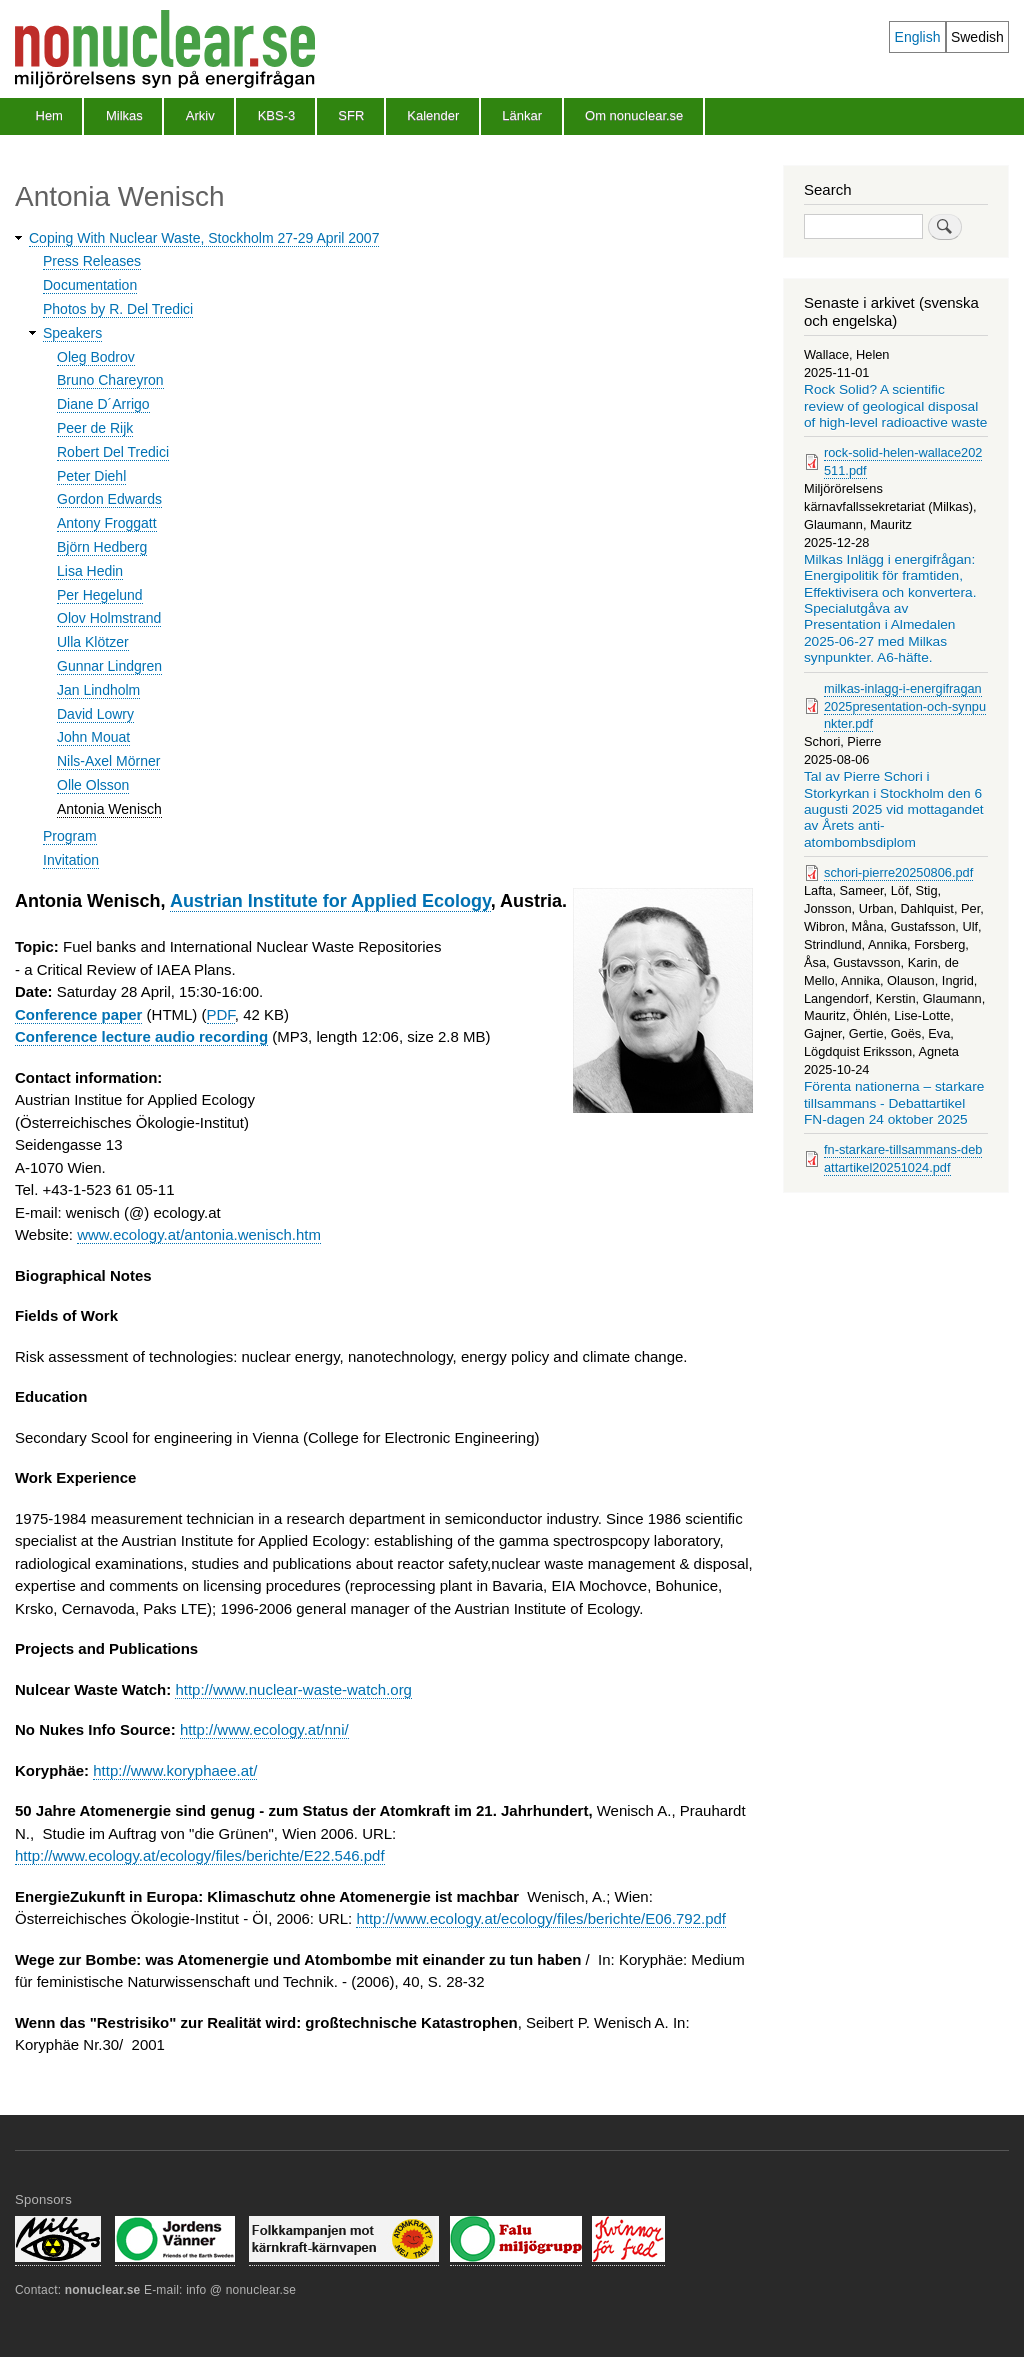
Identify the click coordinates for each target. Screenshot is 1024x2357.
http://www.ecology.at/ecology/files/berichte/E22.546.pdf (200, 1855)
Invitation (71, 860)
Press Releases (92, 261)
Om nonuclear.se (634, 115)
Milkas (124, 115)
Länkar (522, 115)
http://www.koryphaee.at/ (175, 1770)
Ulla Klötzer (93, 642)
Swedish (977, 37)
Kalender (433, 115)
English (918, 37)
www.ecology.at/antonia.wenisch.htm (199, 1234)
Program (70, 836)
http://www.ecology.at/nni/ (264, 1729)
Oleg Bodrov (96, 357)
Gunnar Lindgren (109, 666)
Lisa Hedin (90, 571)
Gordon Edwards (109, 499)
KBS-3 (277, 115)
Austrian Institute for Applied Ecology (330, 901)
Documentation (90, 285)
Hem (49, 115)
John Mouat (93, 737)
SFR (351, 115)
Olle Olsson (93, 785)
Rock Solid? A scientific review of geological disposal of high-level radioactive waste (895, 406)
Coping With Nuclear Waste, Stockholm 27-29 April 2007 (204, 238)
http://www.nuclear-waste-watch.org (293, 1689)
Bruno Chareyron (110, 380)
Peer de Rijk (95, 428)
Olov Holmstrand (109, 618)
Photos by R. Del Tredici (118, 309)
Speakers (72, 333)
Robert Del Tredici (113, 452)
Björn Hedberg (102, 547)
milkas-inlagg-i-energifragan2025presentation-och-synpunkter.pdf (905, 706)
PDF (221, 1014)
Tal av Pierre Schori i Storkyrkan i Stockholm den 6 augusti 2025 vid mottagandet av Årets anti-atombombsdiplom (894, 809)
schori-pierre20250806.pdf (898, 872)
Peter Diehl (91, 476)
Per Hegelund (100, 595)
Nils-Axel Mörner (108, 761)
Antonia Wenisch (109, 809)
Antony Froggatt (107, 523)
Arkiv (200, 115)
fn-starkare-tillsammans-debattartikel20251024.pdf (903, 1158)
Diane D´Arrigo (103, 404)
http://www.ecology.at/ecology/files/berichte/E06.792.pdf (541, 1918)
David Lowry (95, 714)
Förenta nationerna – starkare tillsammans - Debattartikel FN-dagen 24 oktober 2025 (894, 1103)
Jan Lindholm (98, 690)
